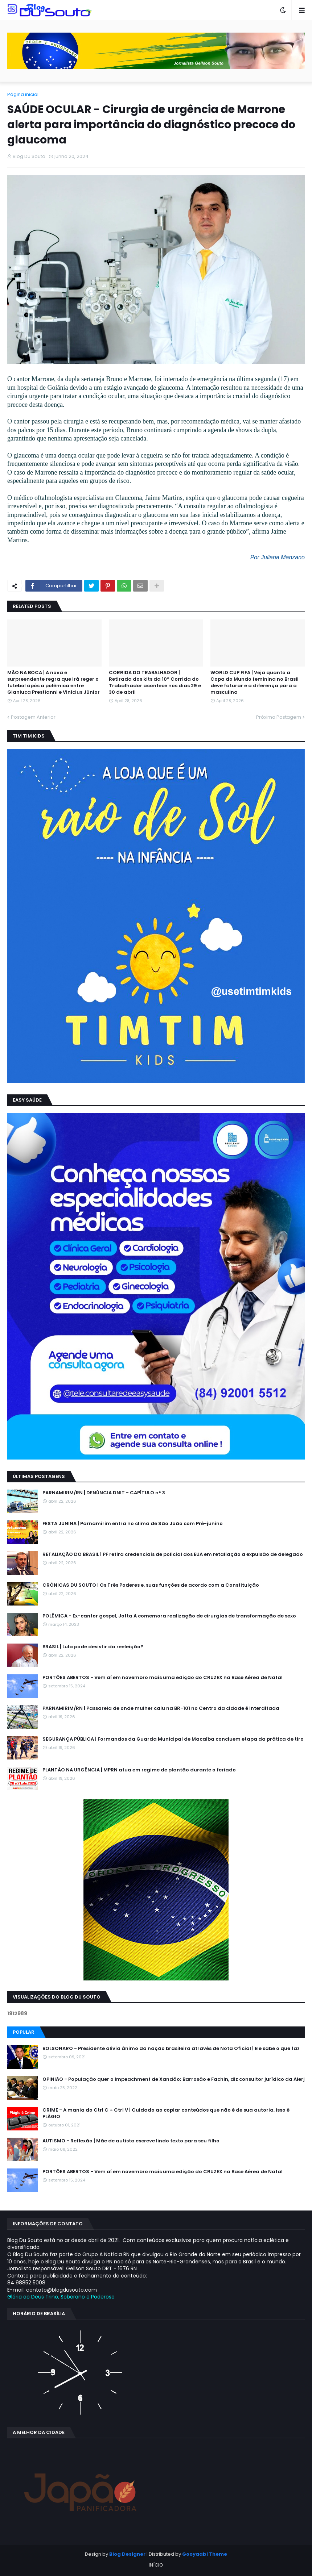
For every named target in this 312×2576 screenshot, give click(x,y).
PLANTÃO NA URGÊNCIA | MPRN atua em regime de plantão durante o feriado (139, 1770)
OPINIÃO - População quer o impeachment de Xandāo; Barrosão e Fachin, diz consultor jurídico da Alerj (173, 2079)
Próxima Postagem (278, 717)
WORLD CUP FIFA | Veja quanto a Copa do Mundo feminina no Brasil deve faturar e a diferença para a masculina (254, 682)
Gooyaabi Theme (204, 2554)
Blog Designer (127, 2554)
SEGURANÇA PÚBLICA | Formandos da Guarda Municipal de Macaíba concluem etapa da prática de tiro (173, 1739)
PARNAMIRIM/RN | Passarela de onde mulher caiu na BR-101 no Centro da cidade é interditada (160, 1708)
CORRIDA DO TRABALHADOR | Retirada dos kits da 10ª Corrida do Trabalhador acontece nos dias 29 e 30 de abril (155, 682)
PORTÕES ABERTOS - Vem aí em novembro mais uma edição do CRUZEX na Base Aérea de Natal (162, 1677)
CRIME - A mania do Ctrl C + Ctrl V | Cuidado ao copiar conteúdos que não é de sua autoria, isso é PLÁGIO (166, 2113)
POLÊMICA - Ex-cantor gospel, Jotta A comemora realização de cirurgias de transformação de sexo (169, 1616)
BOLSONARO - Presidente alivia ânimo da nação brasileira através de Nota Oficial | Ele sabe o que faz (171, 2048)
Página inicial (22, 94)
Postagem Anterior (33, 717)
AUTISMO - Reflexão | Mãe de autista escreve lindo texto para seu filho (130, 2141)
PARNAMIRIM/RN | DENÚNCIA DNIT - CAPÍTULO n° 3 (103, 1493)
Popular (23, 2032)
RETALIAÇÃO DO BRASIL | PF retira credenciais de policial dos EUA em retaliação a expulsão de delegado (172, 1554)
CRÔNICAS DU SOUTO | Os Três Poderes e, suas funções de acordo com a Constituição (150, 1585)
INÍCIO (156, 2565)
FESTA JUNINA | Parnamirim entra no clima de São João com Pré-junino (132, 1523)
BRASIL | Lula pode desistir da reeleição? (92, 1647)
